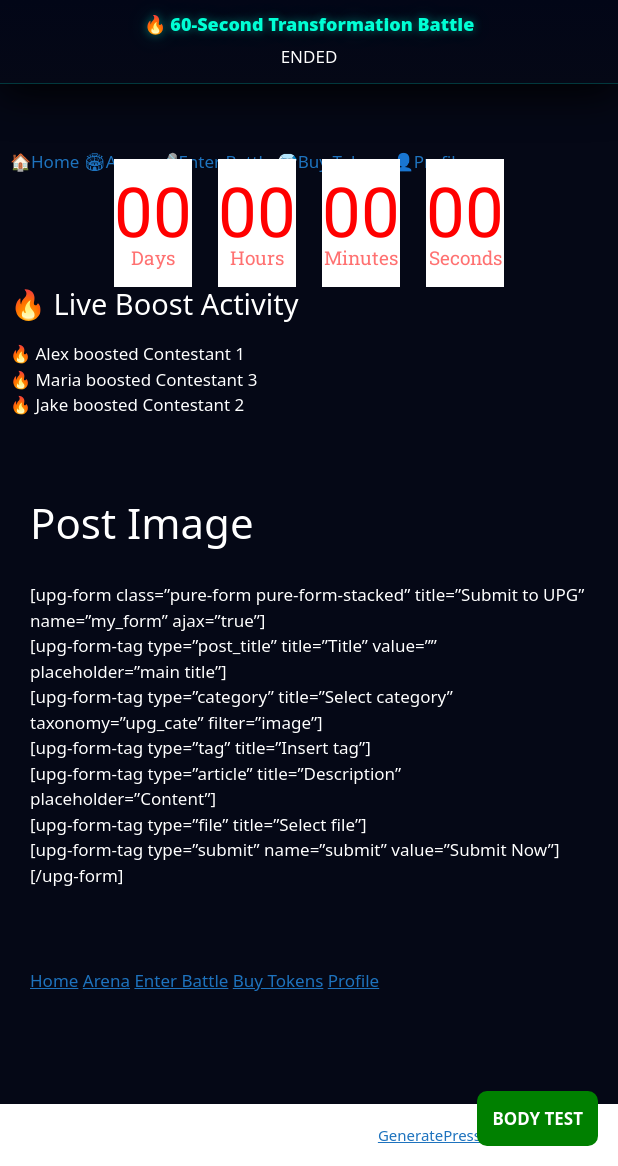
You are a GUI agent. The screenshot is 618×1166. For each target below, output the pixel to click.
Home (54, 980)
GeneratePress (429, 1135)
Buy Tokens (278, 980)
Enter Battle (181, 980)
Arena (106, 980)
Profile (353, 980)
